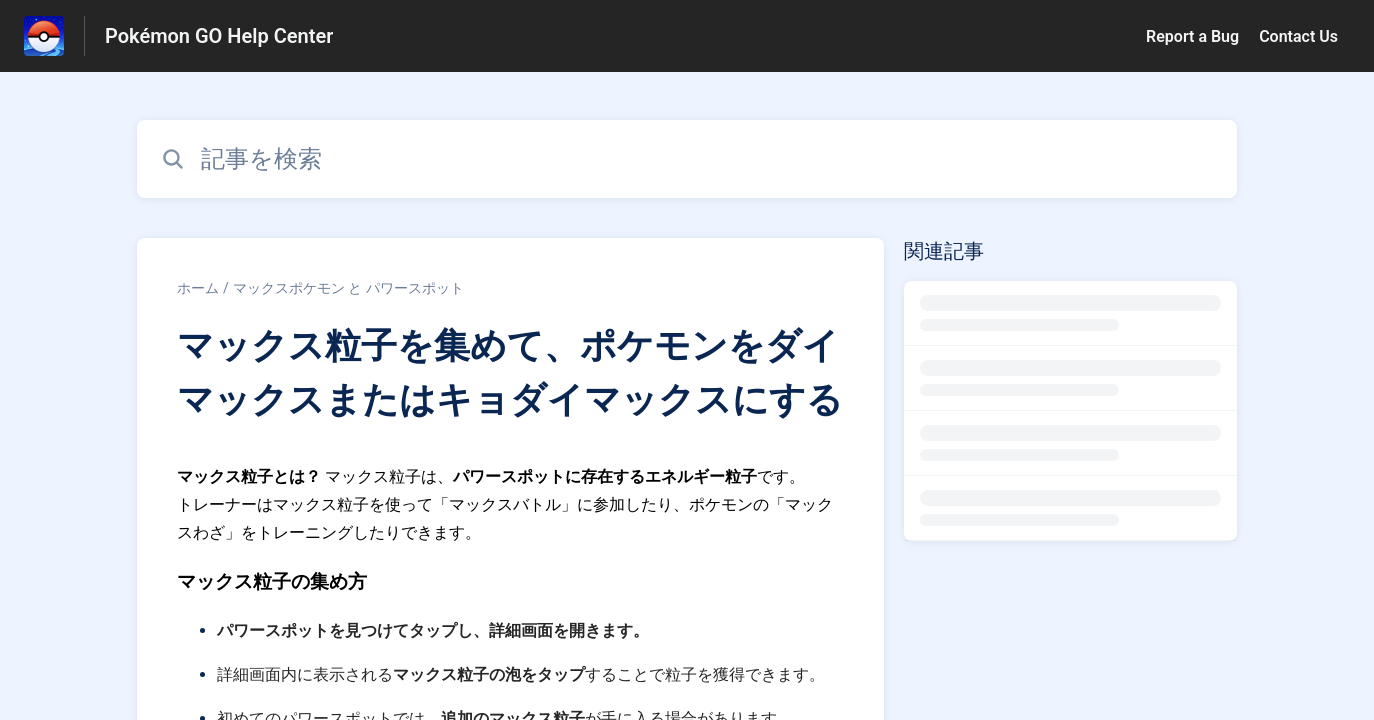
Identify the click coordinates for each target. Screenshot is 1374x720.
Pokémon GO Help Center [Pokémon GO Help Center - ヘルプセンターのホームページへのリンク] (219, 36)
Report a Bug (1192, 36)
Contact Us (1298, 36)
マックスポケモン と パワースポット (348, 288)
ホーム (198, 288)
